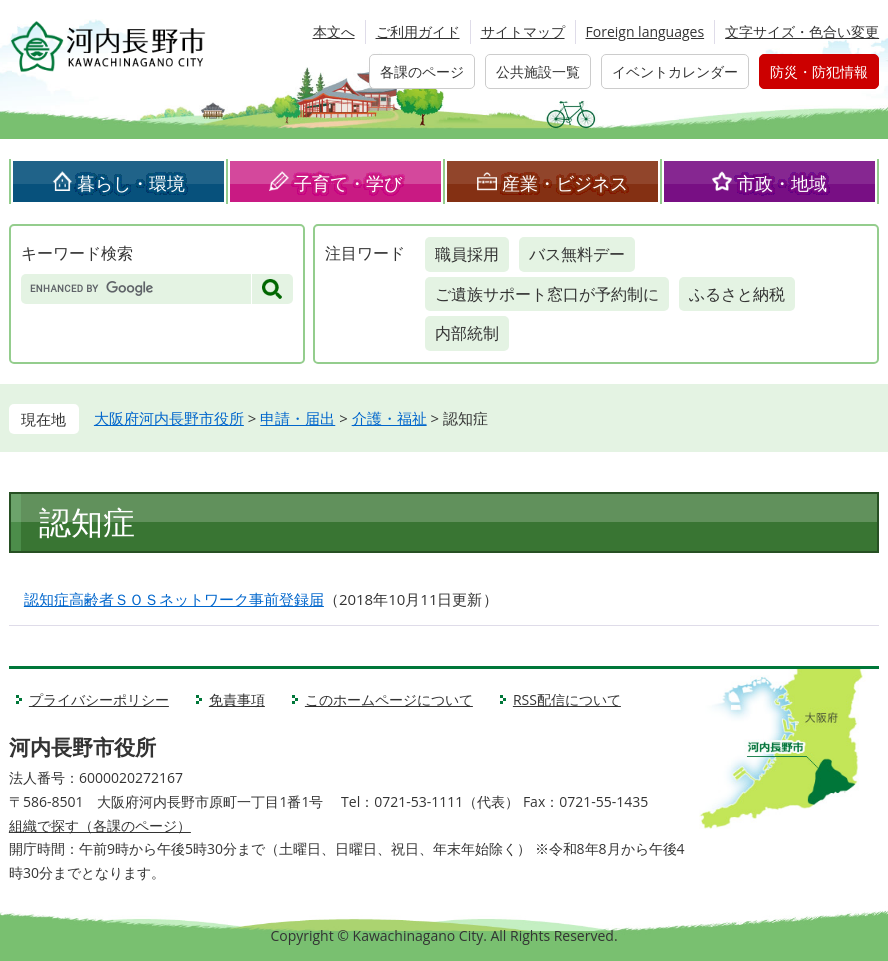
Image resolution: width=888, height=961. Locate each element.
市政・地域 (782, 183)
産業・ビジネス (565, 183)
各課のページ (422, 71)
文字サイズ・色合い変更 (802, 31)
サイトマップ (523, 31)
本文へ (334, 31)
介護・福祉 (389, 418)
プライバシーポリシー (99, 699)
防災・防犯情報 (819, 71)
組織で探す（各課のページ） (100, 825)
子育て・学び (348, 183)
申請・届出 (297, 418)
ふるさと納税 (737, 294)
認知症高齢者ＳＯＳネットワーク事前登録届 (174, 599)
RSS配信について (567, 699)
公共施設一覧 (538, 71)
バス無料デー (577, 254)
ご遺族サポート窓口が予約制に (547, 294)
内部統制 (467, 333)
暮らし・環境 (131, 183)
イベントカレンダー (675, 71)
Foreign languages (645, 31)
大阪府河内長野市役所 (169, 418)
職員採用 (467, 254)
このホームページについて (389, 699)
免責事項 (237, 699)
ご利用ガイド (418, 31)
